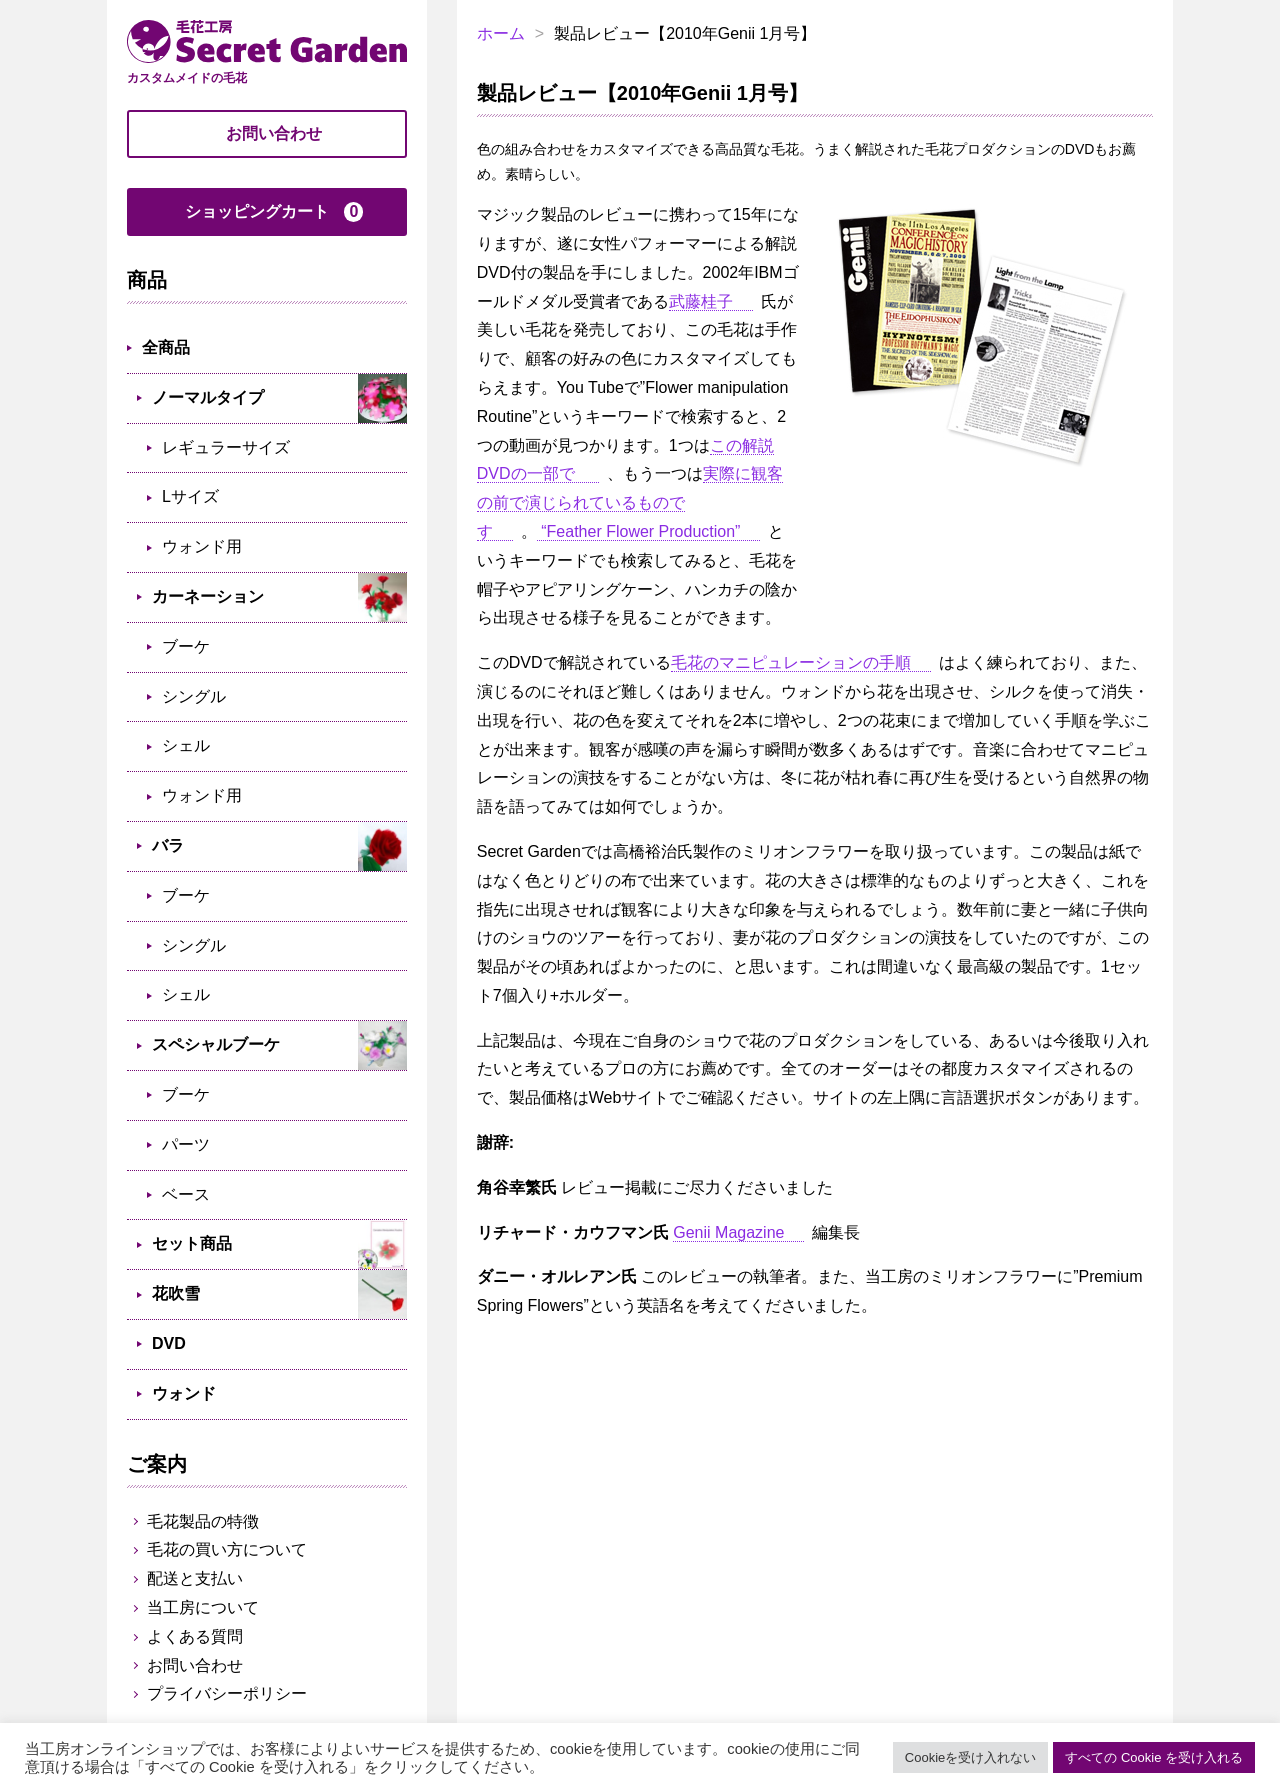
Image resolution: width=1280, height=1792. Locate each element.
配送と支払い (195, 1578)
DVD (169, 1343)
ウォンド (184, 1393)
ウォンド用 (202, 546)
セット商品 (192, 1243)
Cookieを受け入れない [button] (970, 1757)
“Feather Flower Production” (639, 531)
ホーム (501, 33)
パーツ (186, 1144)
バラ (168, 845)
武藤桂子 (701, 301)
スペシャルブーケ (216, 1044)
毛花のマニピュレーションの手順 (791, 662)
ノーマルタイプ (208, 397)
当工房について (203, 1607)
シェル (186, 745)
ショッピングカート (274, 211)
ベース (186, 1194)
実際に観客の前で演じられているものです (630, 502)
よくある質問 (195, 1636)
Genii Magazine (728, 1232)
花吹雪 (176, 1293)
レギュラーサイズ (226, 447)
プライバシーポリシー (227, 1693)
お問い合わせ (274, 133)
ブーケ (186, 646)
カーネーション (208, 596)
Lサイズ (190, 496)
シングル (194, 696)
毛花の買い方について (227, 1549)
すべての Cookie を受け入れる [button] (1154, 1757)
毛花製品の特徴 (203, 1521)
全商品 (166, 347)
